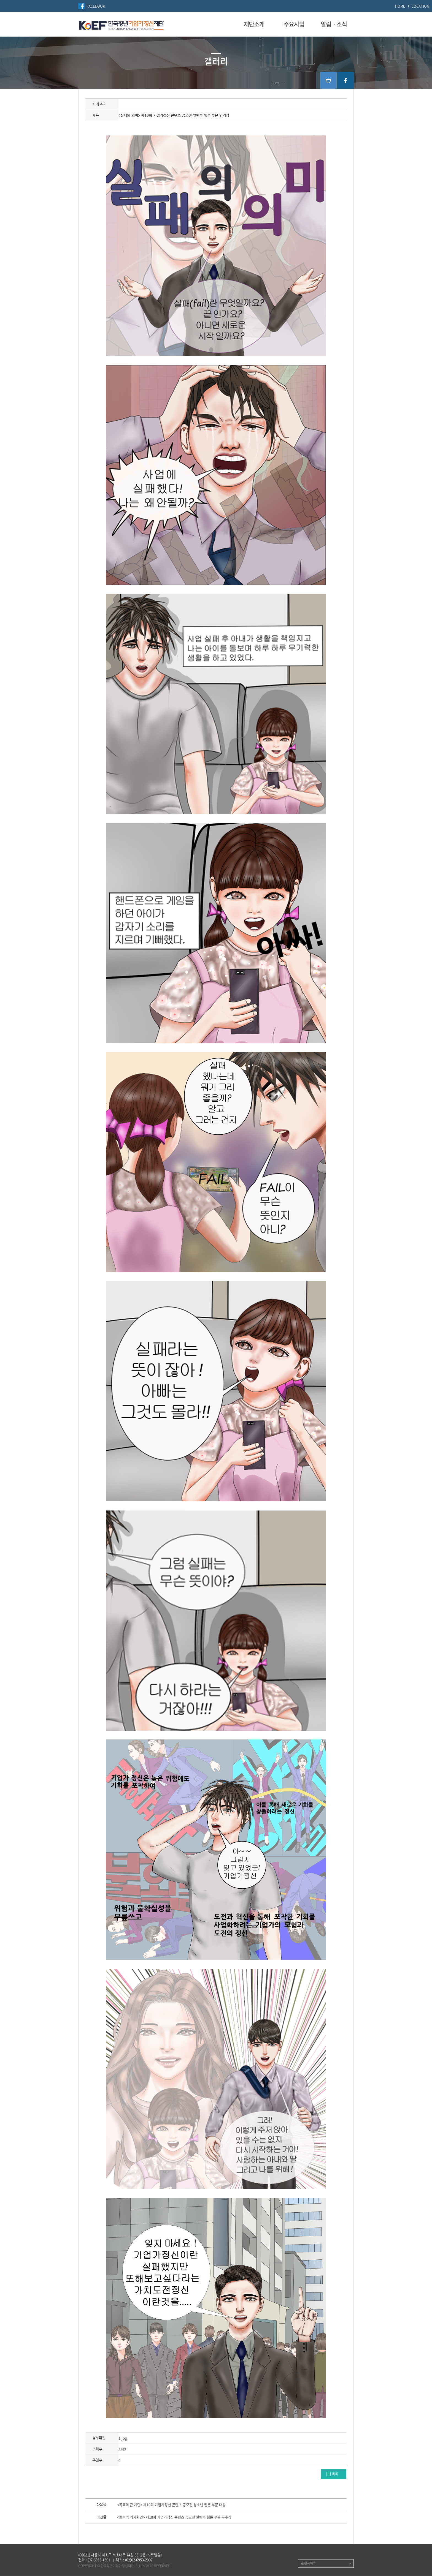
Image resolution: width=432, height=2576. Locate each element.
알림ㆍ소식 (334, 24)
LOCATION (420, 6)
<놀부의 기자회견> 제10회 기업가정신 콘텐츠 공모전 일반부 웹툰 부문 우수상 (174, 2517)
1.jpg (122, 2438)
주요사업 (294, 24)
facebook (345, 80)
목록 (335, 2473)
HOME (400, 6)
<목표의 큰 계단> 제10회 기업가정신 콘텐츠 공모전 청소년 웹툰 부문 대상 (171, 2505)
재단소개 (254, 24)
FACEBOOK (96, 6)
